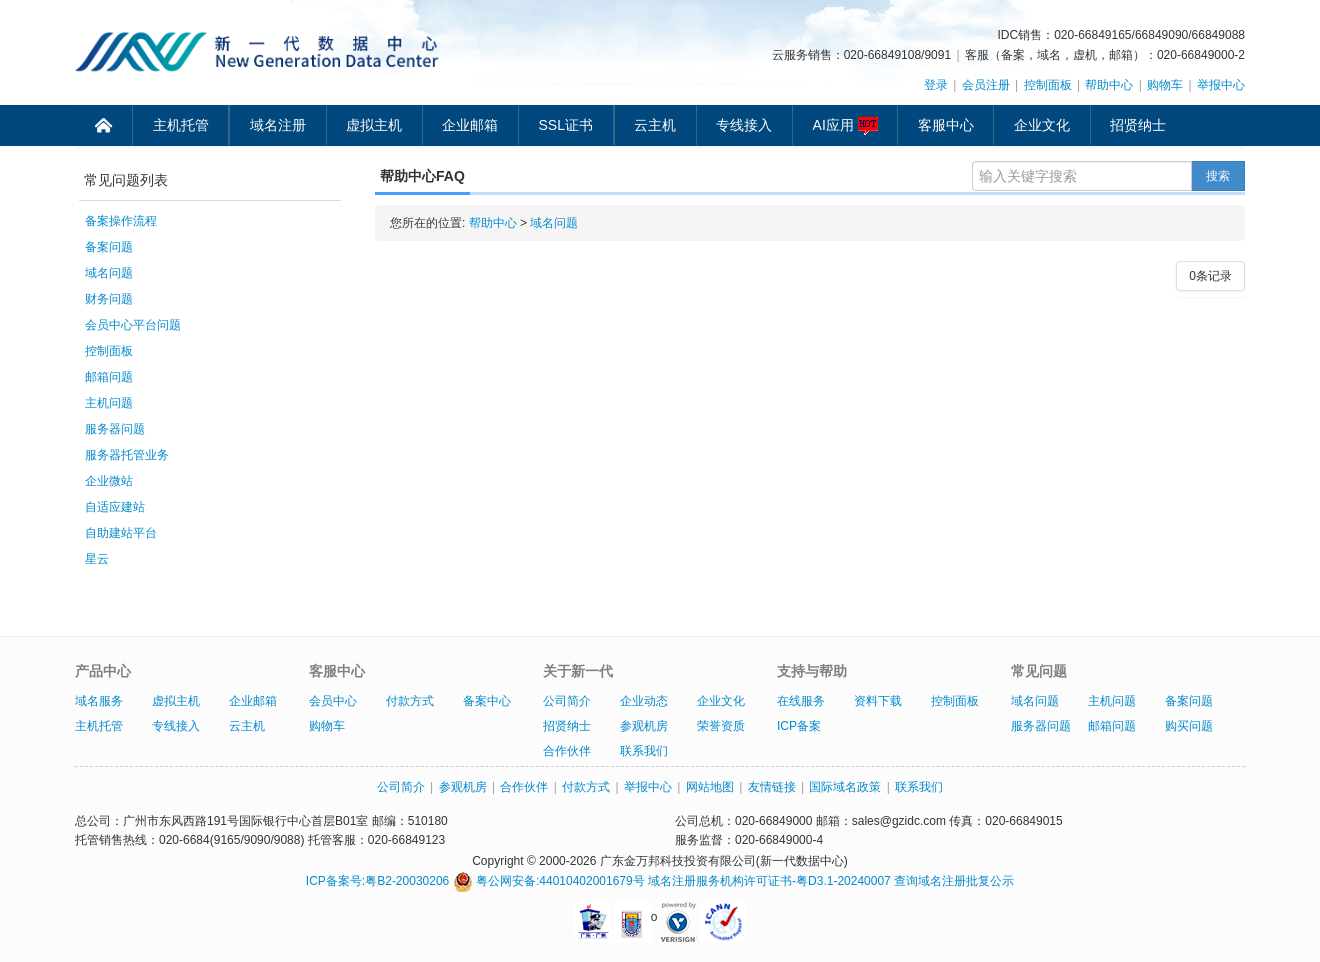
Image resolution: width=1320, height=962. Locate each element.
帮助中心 (1109, 85)
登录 (936, 85)
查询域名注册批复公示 (954, 881)
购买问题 (1189, 726)
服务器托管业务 (127, 455)
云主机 (655, 125)
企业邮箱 (470, 125)
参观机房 (644, 726)
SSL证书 (566, 125)
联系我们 (644, 751)
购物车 (1165, 85)
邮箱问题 (109, 377)
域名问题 (109, 273)
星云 (97, 559)
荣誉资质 (721, 726)
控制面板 (1048, 85)
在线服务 (801, 701)
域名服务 (99, 701)
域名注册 (278, 125)
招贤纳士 (1138, 125)
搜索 (1218, 176)
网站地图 (710, 787)
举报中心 (1221, 85)
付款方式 (410, 701)
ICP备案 (799, 726)
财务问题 (109, 299)
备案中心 (487, 701)
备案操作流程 (121, 221)
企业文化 (1042, 125)
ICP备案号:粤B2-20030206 (377, 881)
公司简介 (567, 701)
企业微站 (109, 481)
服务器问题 (115, 429)
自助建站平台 (121, 533)
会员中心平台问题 (133, 325)
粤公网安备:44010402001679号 (549, 881)
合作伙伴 (567, 751)
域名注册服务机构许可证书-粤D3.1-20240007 (769, 881)
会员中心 (333, 701)
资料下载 (878, 701)
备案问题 (109, 247)
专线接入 (744, 125)
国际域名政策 (845, 787)
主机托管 (181, 125)
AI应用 (845, 126)
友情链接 (772, 787)
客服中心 (946, 125)
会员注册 (986, 85)
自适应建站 (115, 507)
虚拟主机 (374, 125)
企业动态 (644, 701)
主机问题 (109, 403)
